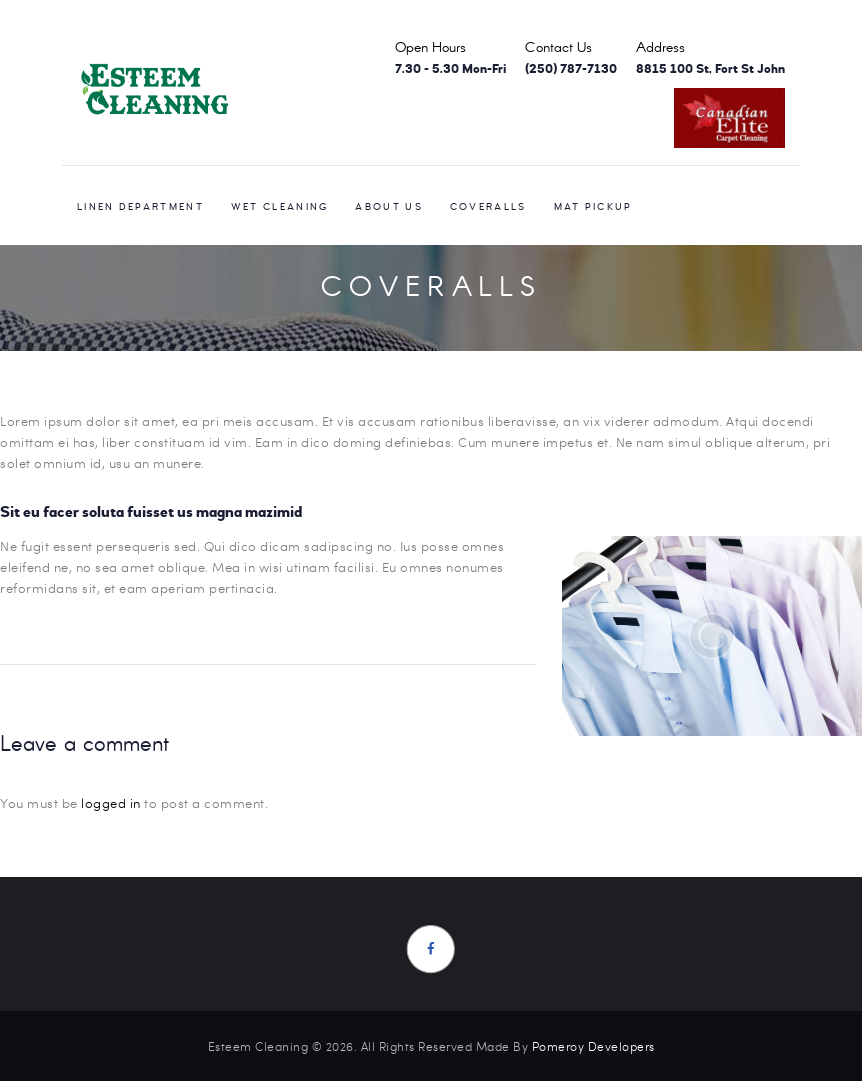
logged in (111, 803)
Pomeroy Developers (593, 1046)
